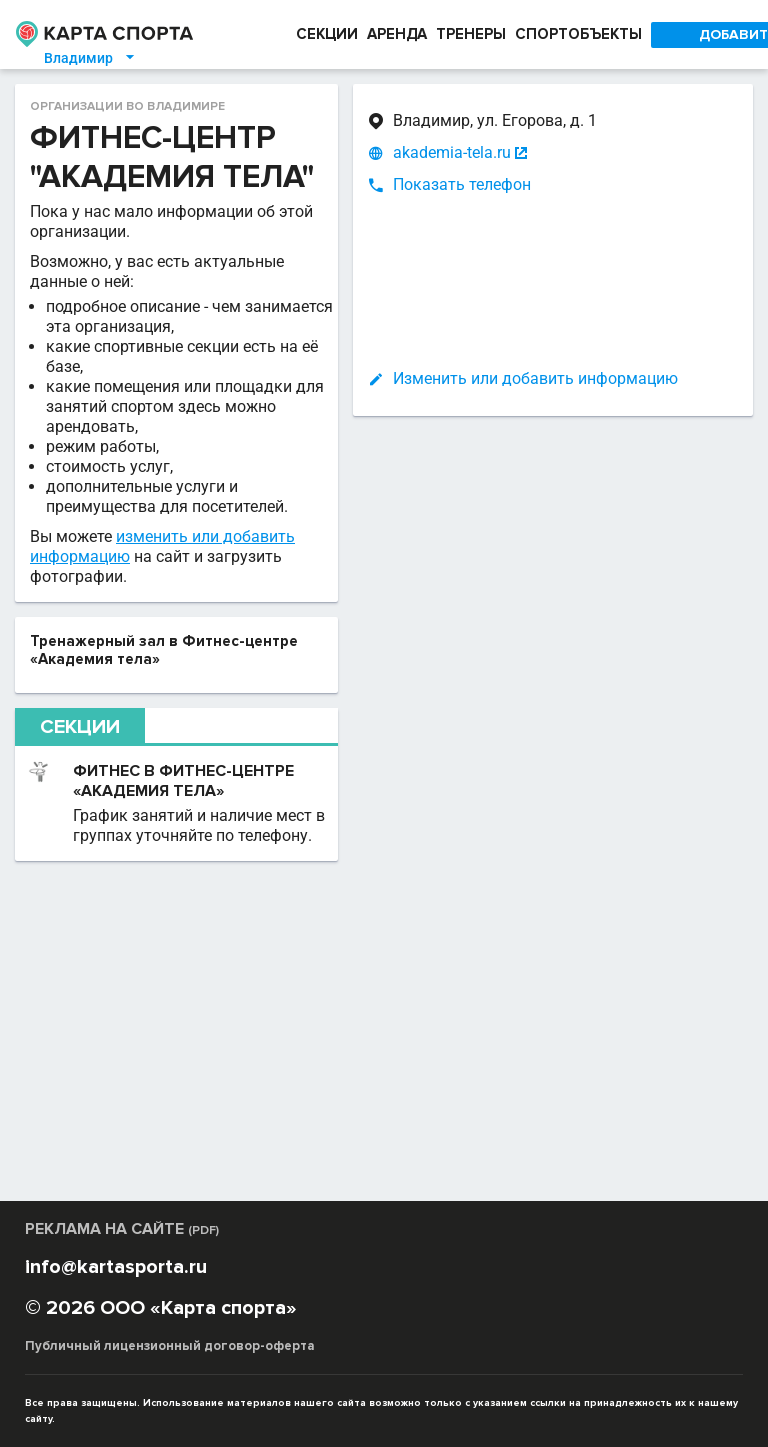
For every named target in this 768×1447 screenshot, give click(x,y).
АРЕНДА (392, 34)
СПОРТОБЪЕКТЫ (582, 34)
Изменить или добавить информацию (535, 378)
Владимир (80, 58)
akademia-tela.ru (452, 153)
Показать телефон (462, 184)
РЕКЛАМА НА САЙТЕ (126, 1253)
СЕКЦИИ (321, 34)
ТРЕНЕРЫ (470, 34)
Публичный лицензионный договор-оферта (167, 1370)
